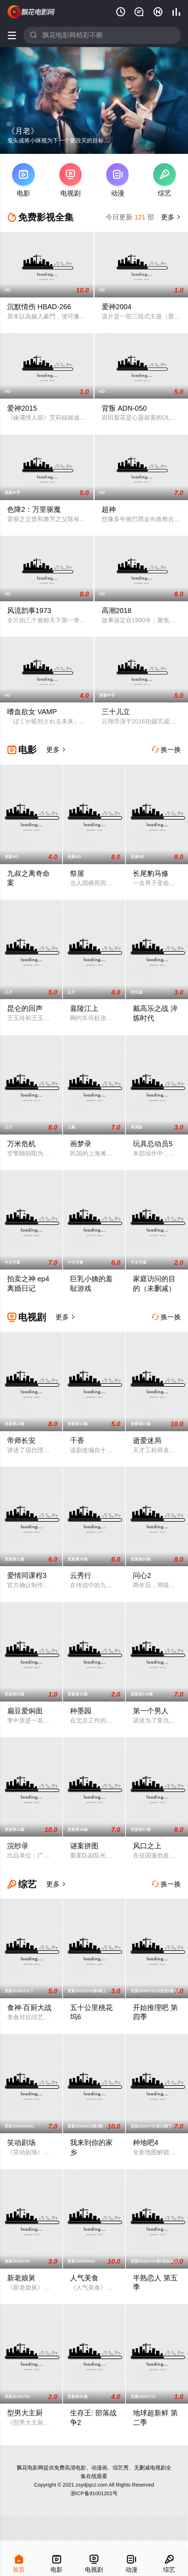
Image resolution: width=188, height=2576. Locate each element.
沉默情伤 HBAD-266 (39, 307)
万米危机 (21, 1144)
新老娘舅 (21, 2278)
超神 (109, 509)
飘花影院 (31, 12)
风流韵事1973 (29, 610)
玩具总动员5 (152, 1144)
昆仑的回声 (25, 1008)
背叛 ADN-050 (124, 408)
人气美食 (84, 2278)
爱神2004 (116, 307)
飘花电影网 (30, 2468)
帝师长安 (21, 1440)
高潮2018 (116, 610)
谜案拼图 (84, 1846)
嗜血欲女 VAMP (32, 712)
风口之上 (147, 1846)
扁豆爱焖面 (25, 1711)
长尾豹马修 (150, 873)
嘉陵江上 (84, 1008)
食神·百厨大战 (29, 2007)
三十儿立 (116, 712)
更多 (170, 217)
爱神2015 (22, 408)
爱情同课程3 (27, 1575)
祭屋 (77, 873)
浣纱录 (17, 1846)
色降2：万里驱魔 (34, 509)
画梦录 (80, 1144)
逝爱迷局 (147, 1440)
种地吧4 (145, 2142)
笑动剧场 (21, 2142)
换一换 (166, 749)
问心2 (142, 1575)
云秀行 (80, 1575)
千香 (77, 1440)
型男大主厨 (25, 2413)
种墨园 (80, 1711)
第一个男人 (150, 1711)
